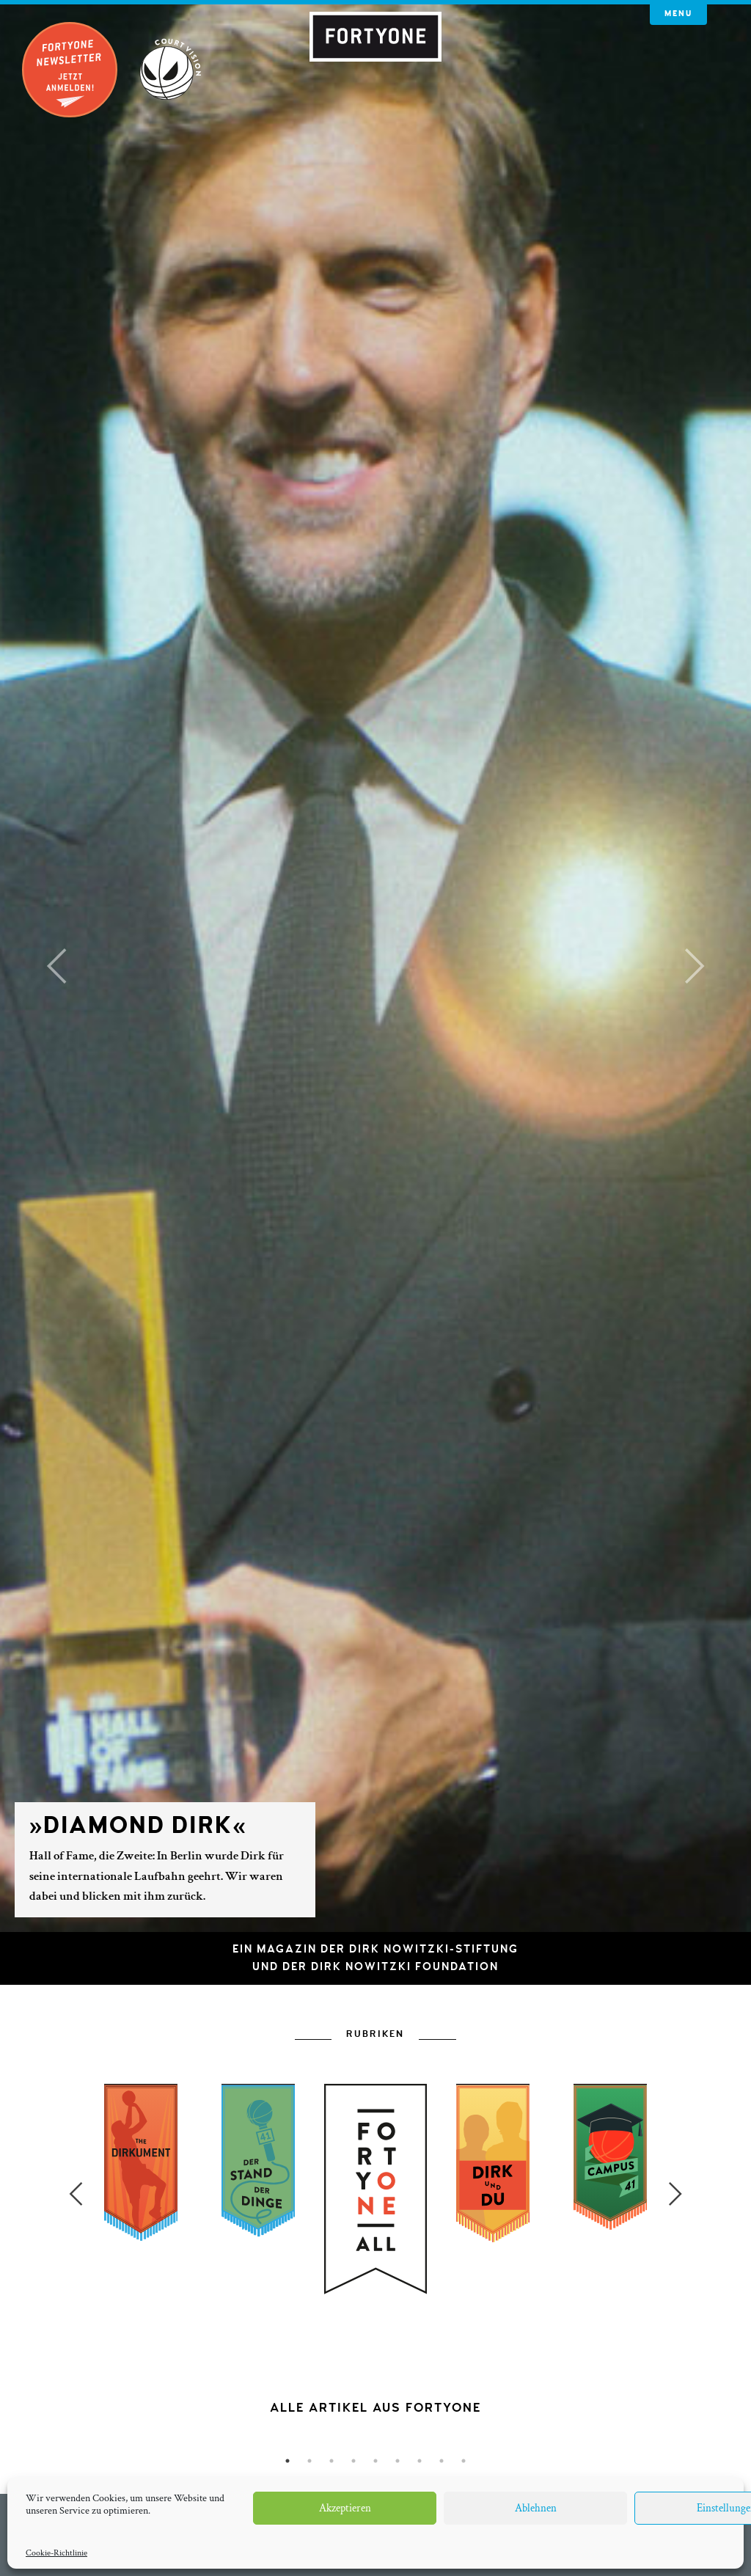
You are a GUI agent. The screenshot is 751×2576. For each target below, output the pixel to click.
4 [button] (353, 2461)
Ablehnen (536, 2508)
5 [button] (375, 2461)
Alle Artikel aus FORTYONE (375, 2407)
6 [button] (397, 2461)
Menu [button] (678, 13)
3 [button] (331, 2461)
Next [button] (675, 2194)
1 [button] (287, 2461)
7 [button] (419, 2461)
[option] (375, 2299)
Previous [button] (75, 2194)
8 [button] (441, 2461)
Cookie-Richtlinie (56, 2552)
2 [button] (309, 2461)
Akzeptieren (345, 2508)
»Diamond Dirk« (138, 1825)
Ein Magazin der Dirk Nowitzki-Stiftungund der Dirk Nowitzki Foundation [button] (375, 1958)
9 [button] (463, 2461)
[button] (56, 966)
